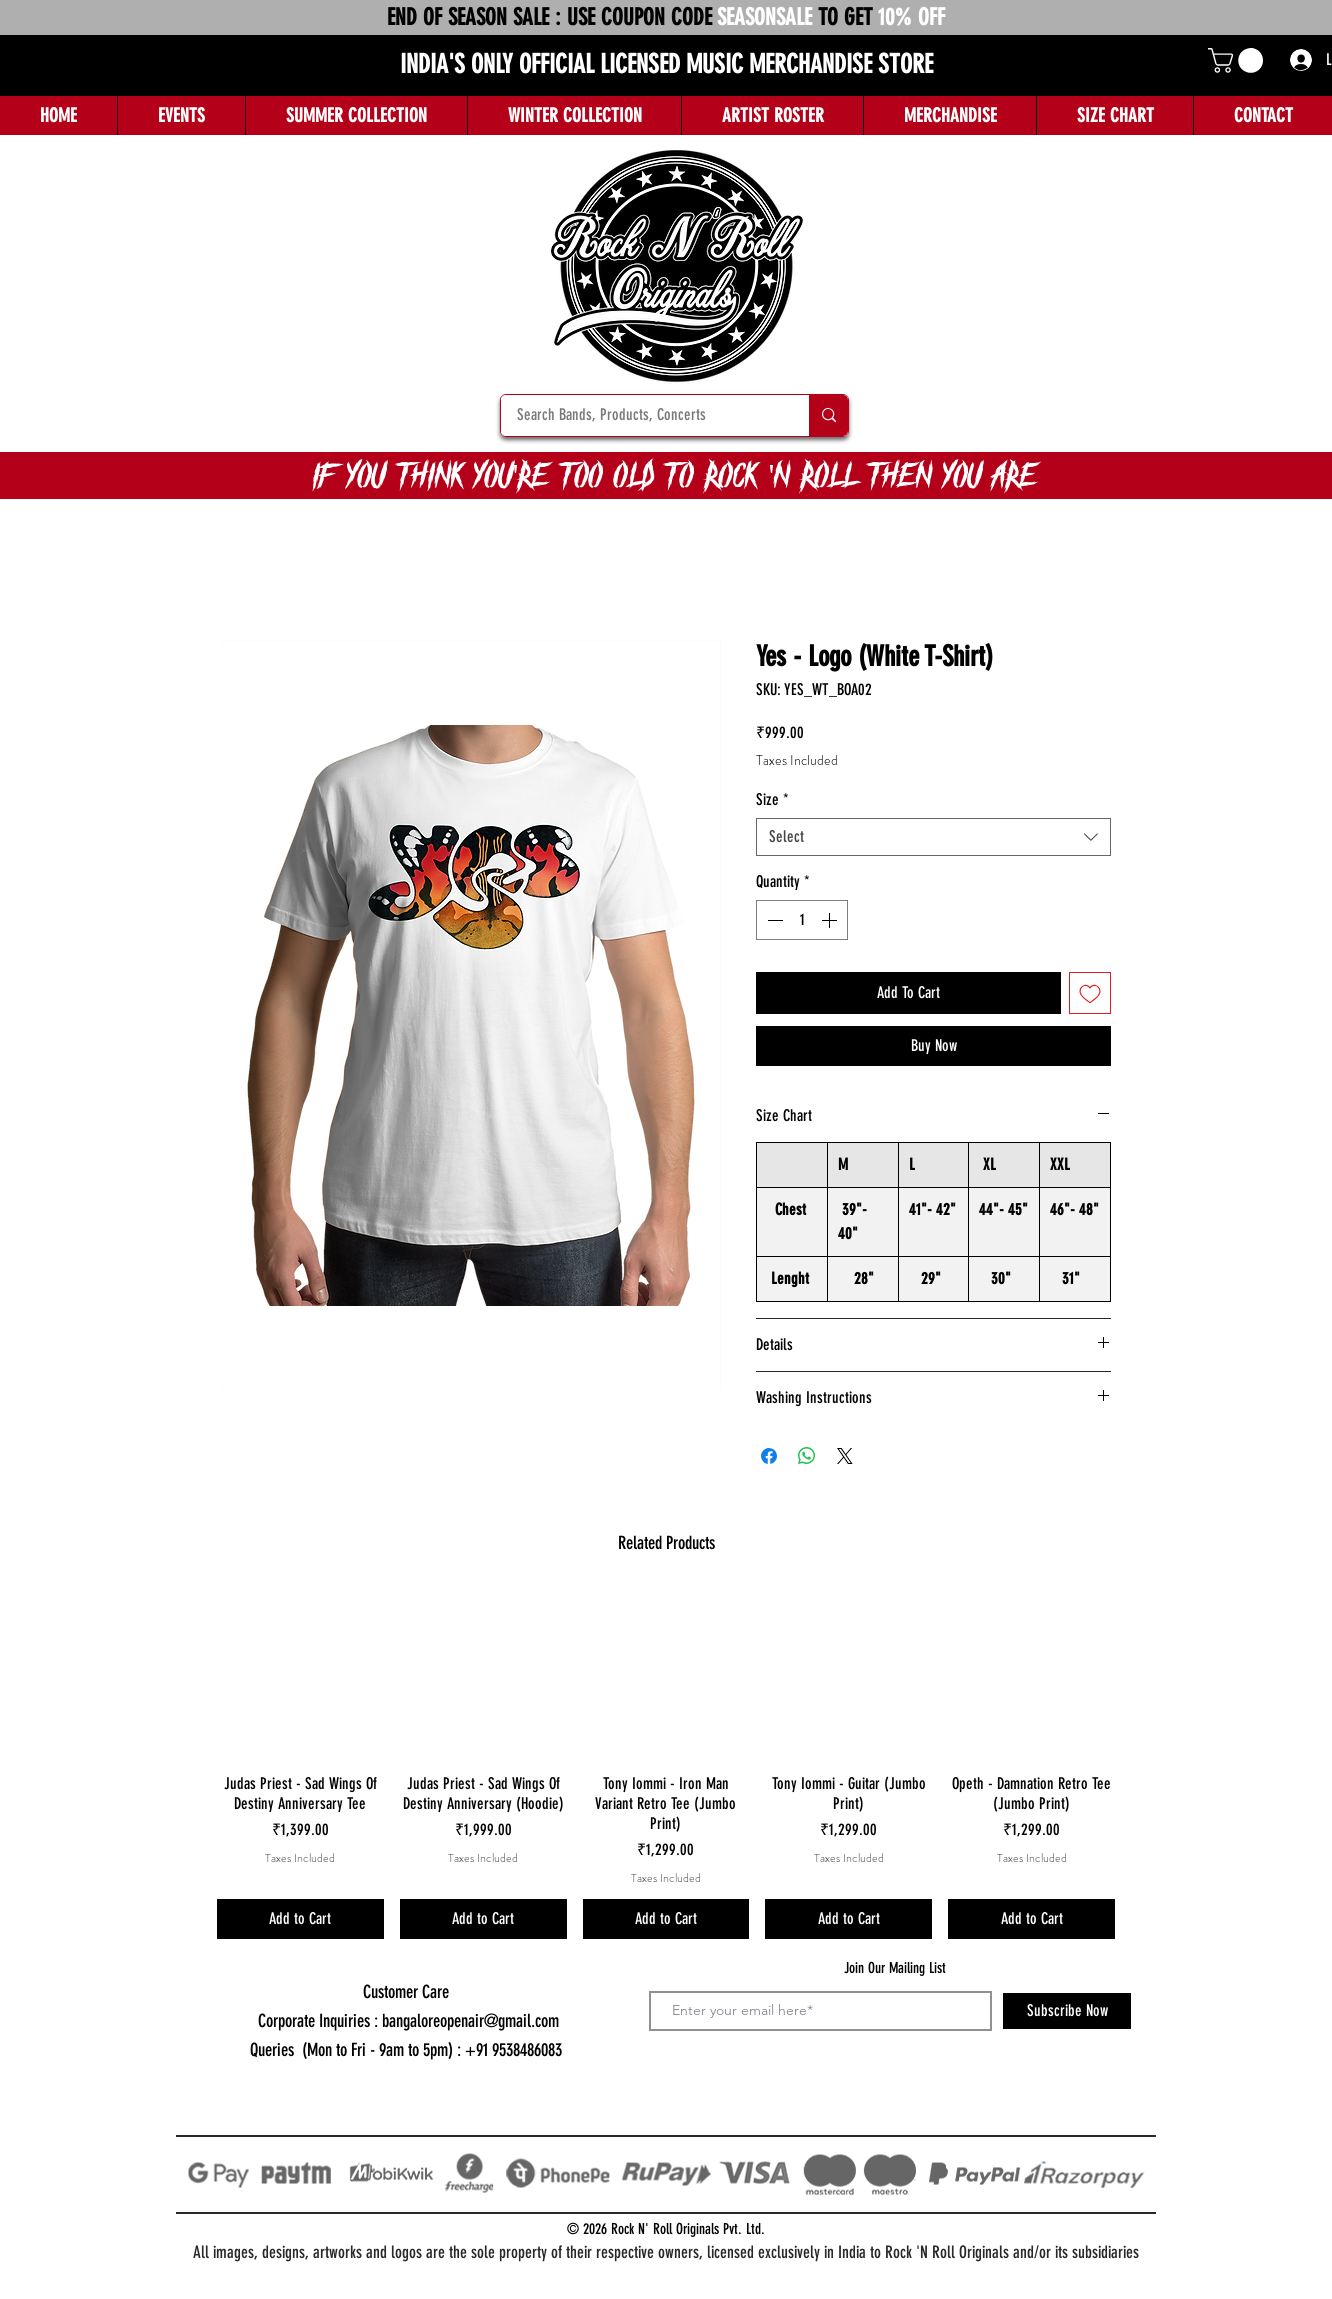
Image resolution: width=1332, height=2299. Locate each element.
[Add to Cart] (300, 1919)
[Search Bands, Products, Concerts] (642, 415)
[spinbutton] (802, 920)
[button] (1238, 60)
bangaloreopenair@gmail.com (470, 2021)
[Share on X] (845, 1456)
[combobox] (933, 837)
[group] (666, 1765)
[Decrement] (773, 920)
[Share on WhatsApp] (807, 1456)
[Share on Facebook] (769, 1456)
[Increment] (831, 920)
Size (772, 799)
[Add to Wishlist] (1090, 993)
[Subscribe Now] (1067, 2011)
